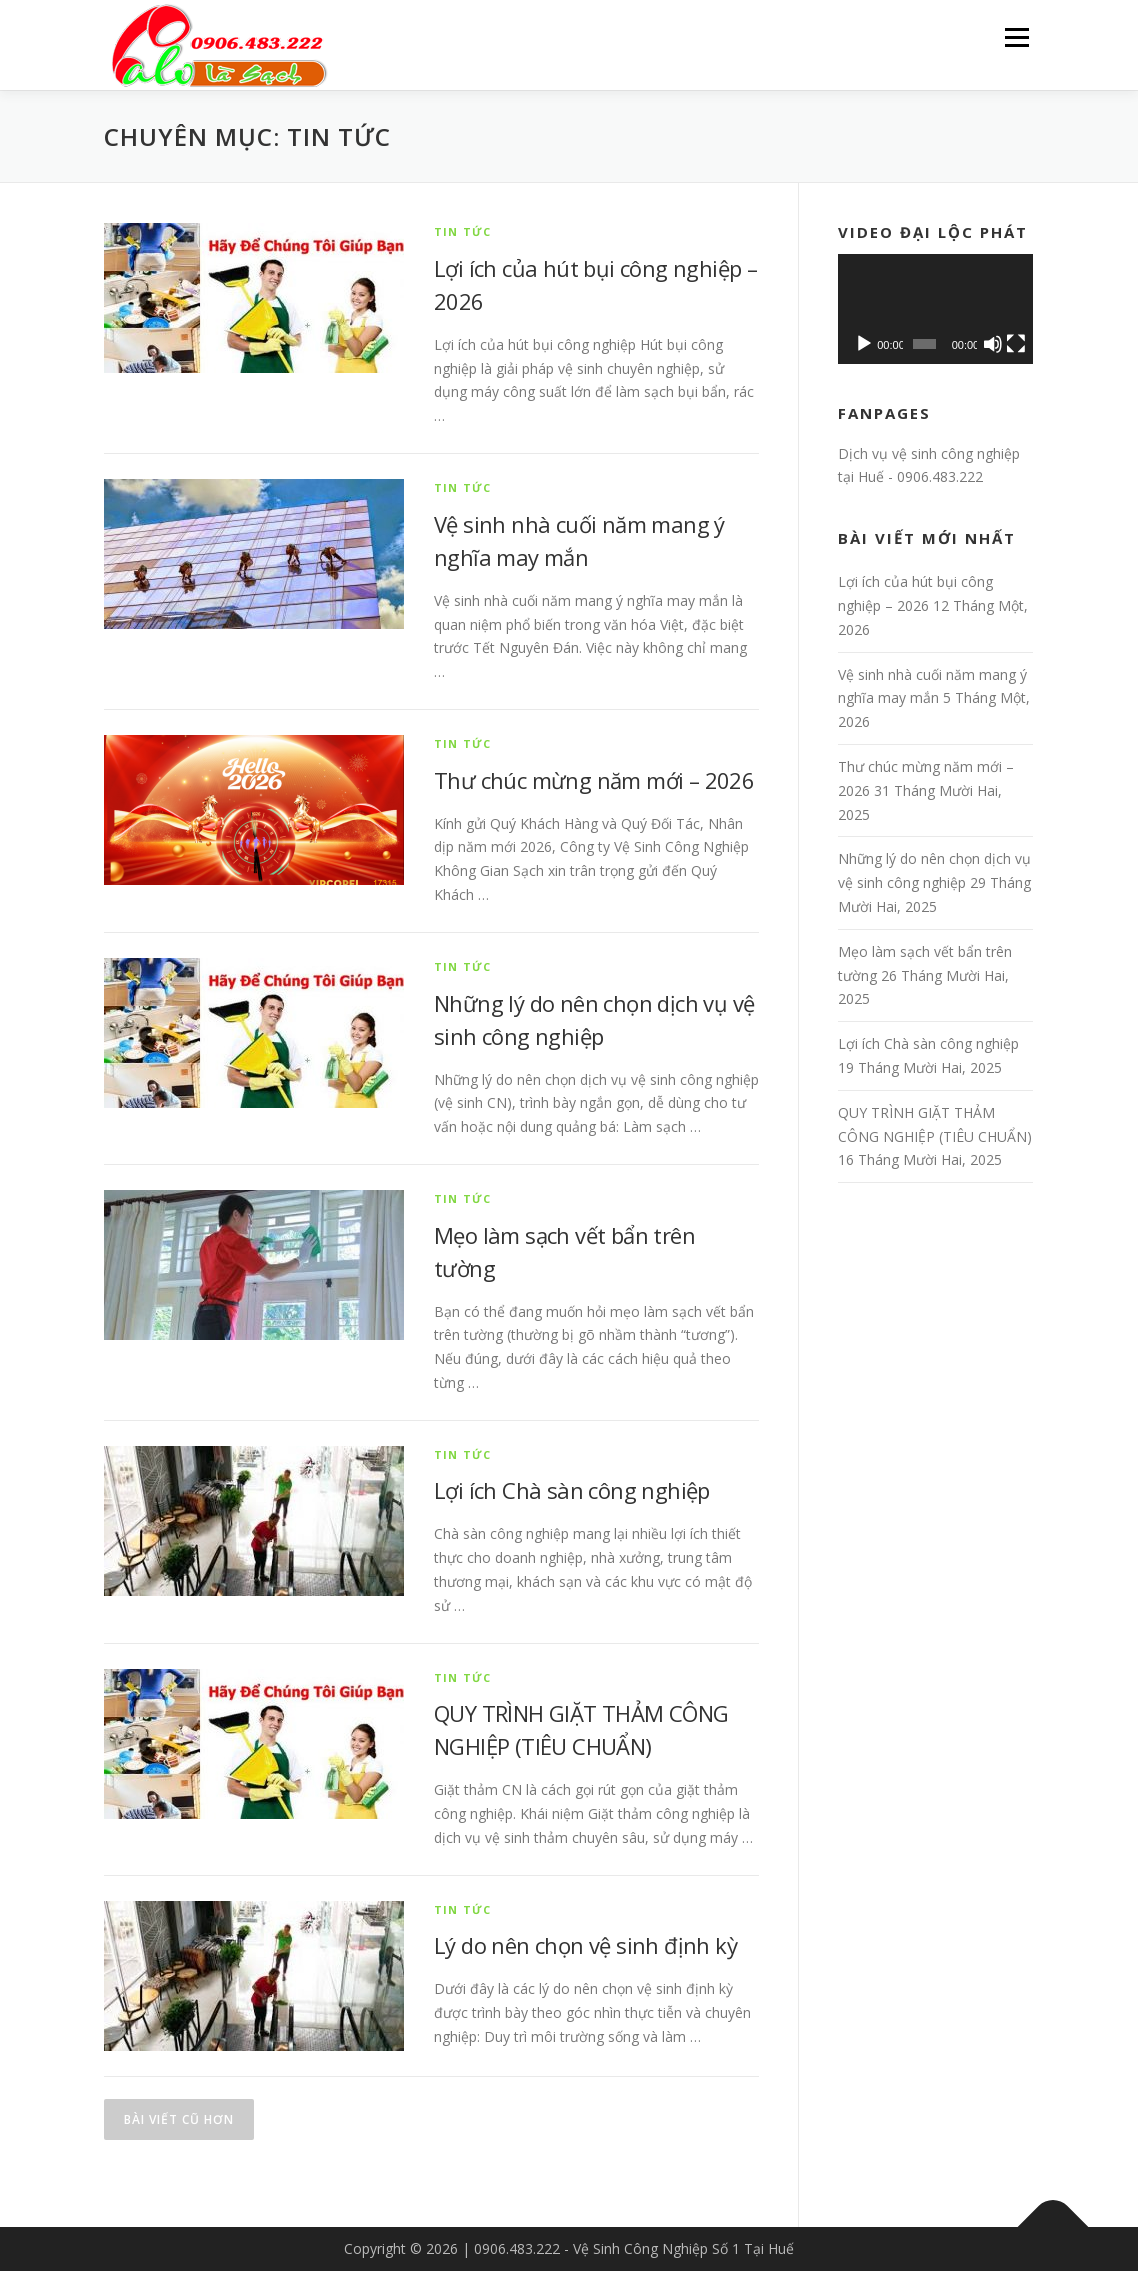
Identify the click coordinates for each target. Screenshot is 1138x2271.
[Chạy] (864, 344)
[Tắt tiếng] (993, 344)
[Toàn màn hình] (1016, 344)
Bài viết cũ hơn (179, 2119)
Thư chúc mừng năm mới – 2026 (594, 780)
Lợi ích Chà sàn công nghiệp (572, 1490)
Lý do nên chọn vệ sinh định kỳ (585, 1945)
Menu (1016, 37)
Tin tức (462, 231)
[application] (935, 308)
